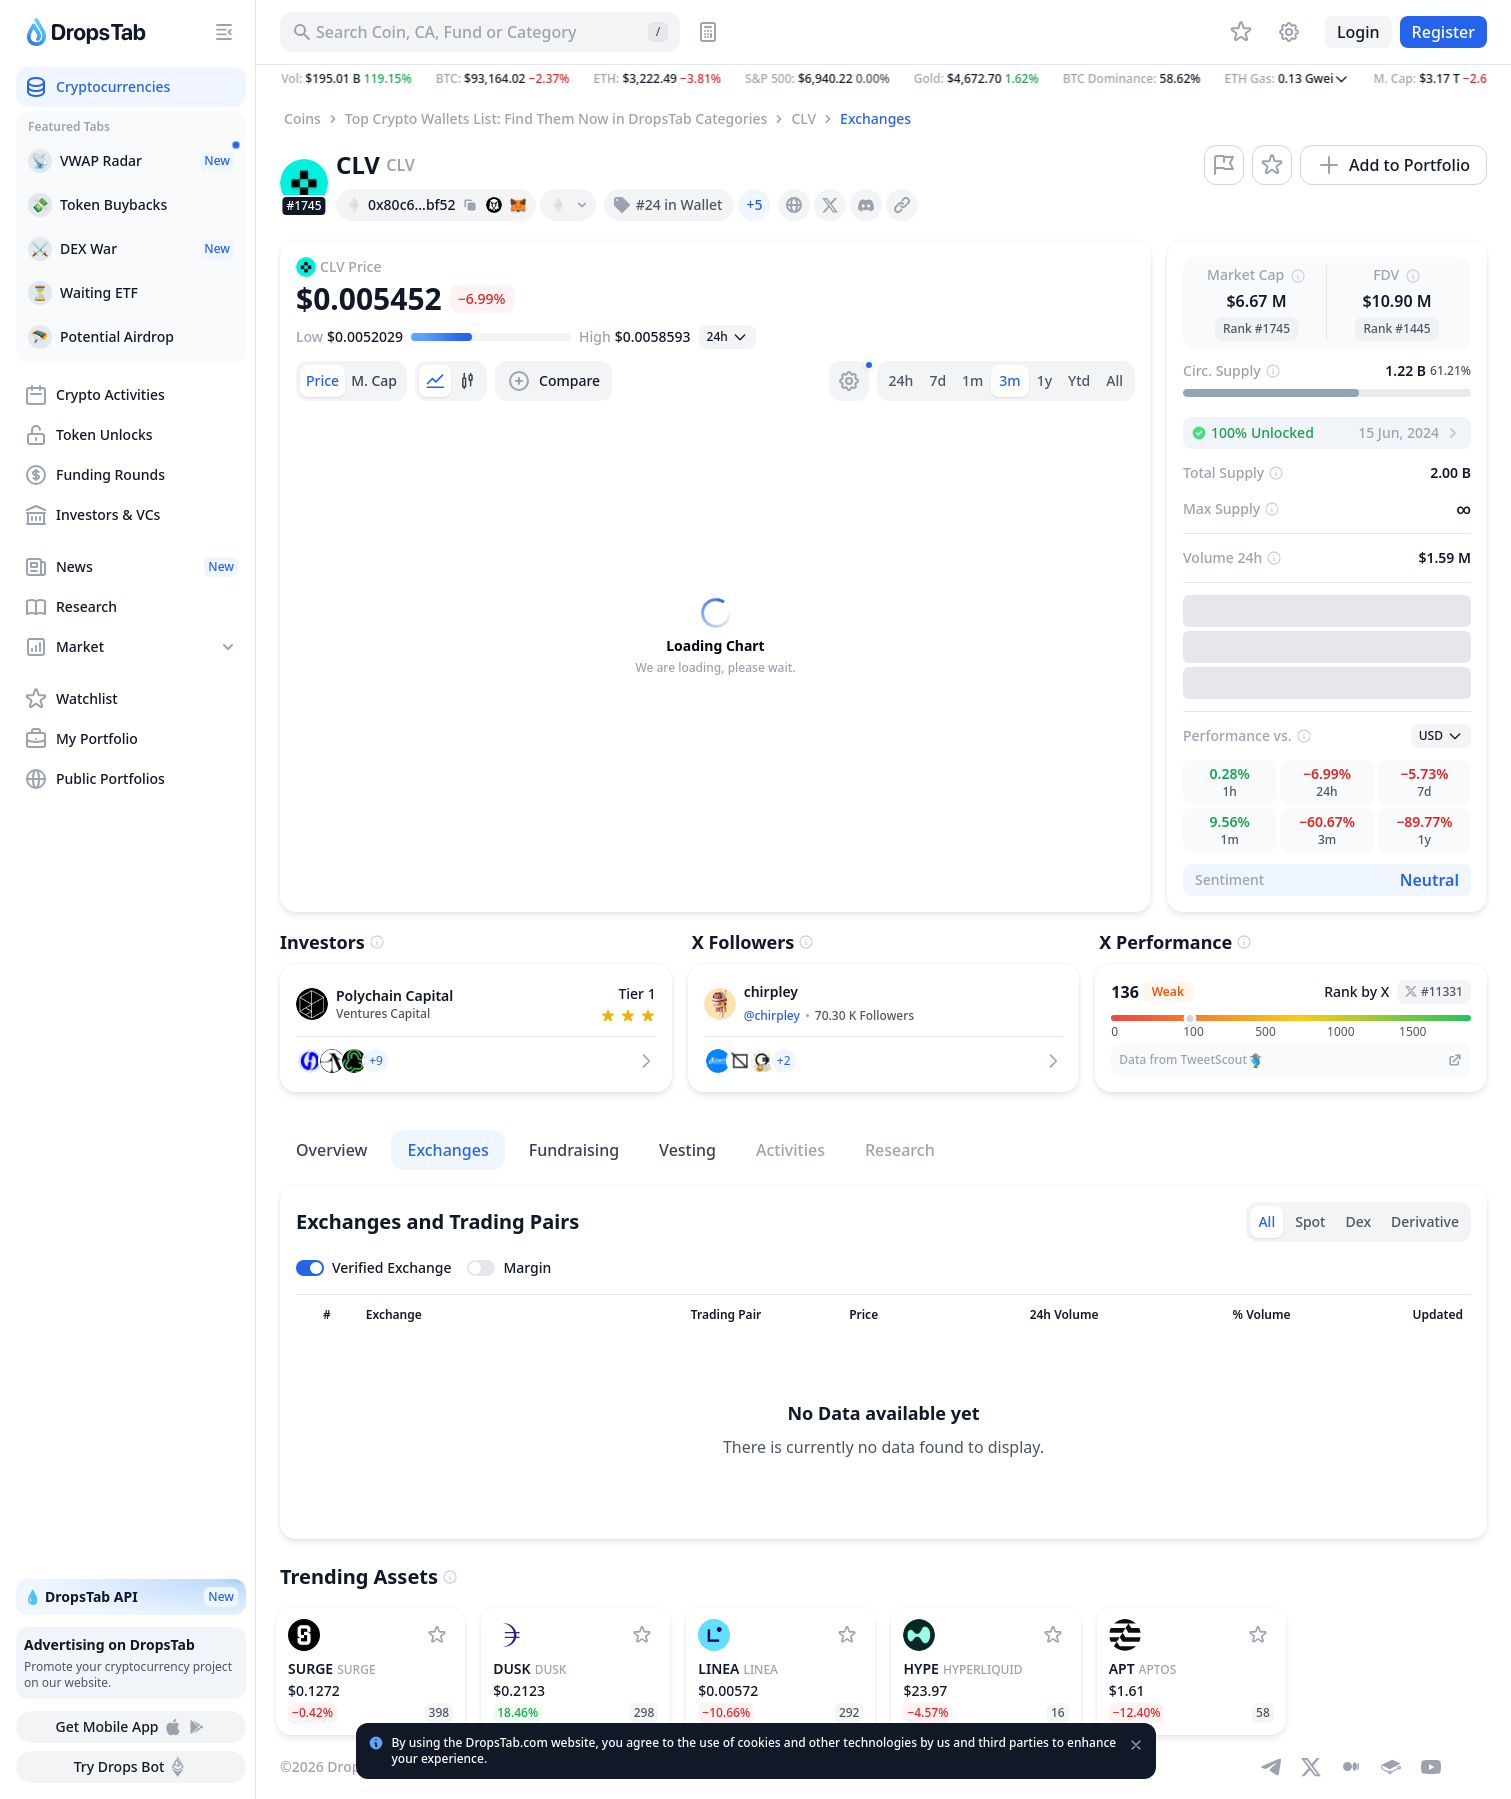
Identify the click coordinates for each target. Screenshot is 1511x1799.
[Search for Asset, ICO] (480, 32)
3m (1009, 380)
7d (937, 380)
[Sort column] (327, 1315)
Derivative (1425, 1221)
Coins (302, 118)
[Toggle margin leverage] (509, 1268)
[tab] (322, 381)
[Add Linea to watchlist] (847, 1635)
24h (901, 380)
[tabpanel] (715, 637)
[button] (883, 79)
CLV (803, 118)
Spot (1310, 1221)
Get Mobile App (130, 1727)
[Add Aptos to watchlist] (1258, 1635)
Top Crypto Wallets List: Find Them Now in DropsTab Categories (556, 118)
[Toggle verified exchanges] (373, 1268)
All (1114, 380)
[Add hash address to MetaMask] (518, 205)
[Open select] (727, 337)
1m (972, 380)
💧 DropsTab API (131, 1597)
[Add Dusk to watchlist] (642, 1635)
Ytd (1079, 380)
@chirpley (772, 1015)
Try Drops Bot (131, 1767)
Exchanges (875, 118)
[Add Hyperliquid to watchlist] (1053, 1635)
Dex (1358, 1221)
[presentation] (794, 205)
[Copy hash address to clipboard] (470, 205)
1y (1044, 380)
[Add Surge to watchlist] (437, 1635)
